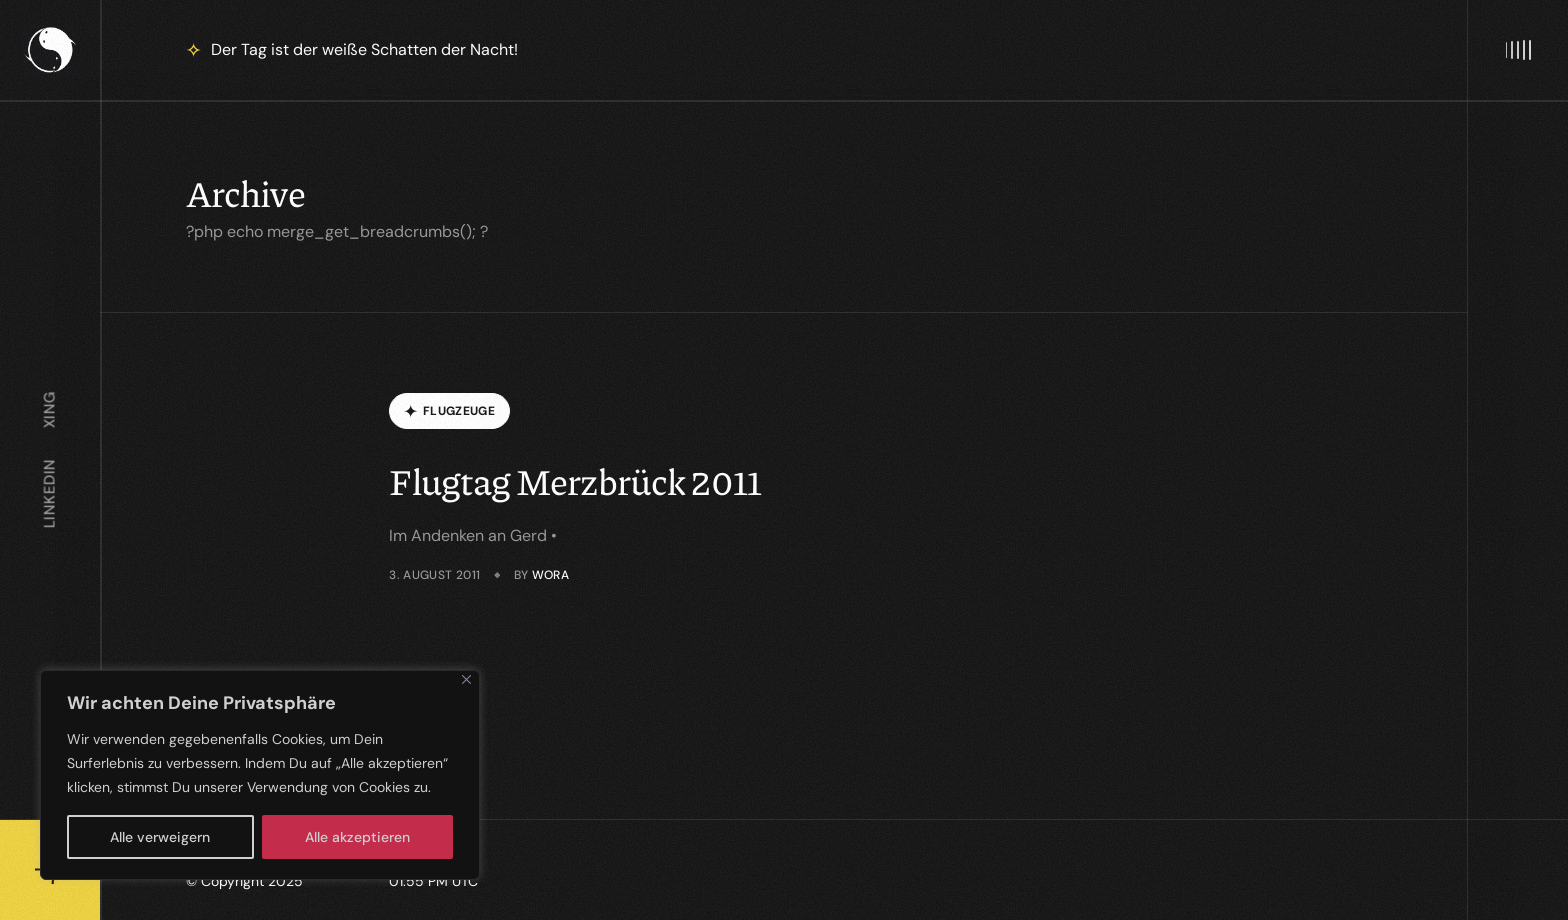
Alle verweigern (160, 837)
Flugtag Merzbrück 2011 (575, 480)
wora (550, 575)
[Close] (466, 679)
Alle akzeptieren (357, 837)
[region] (260, 775)
